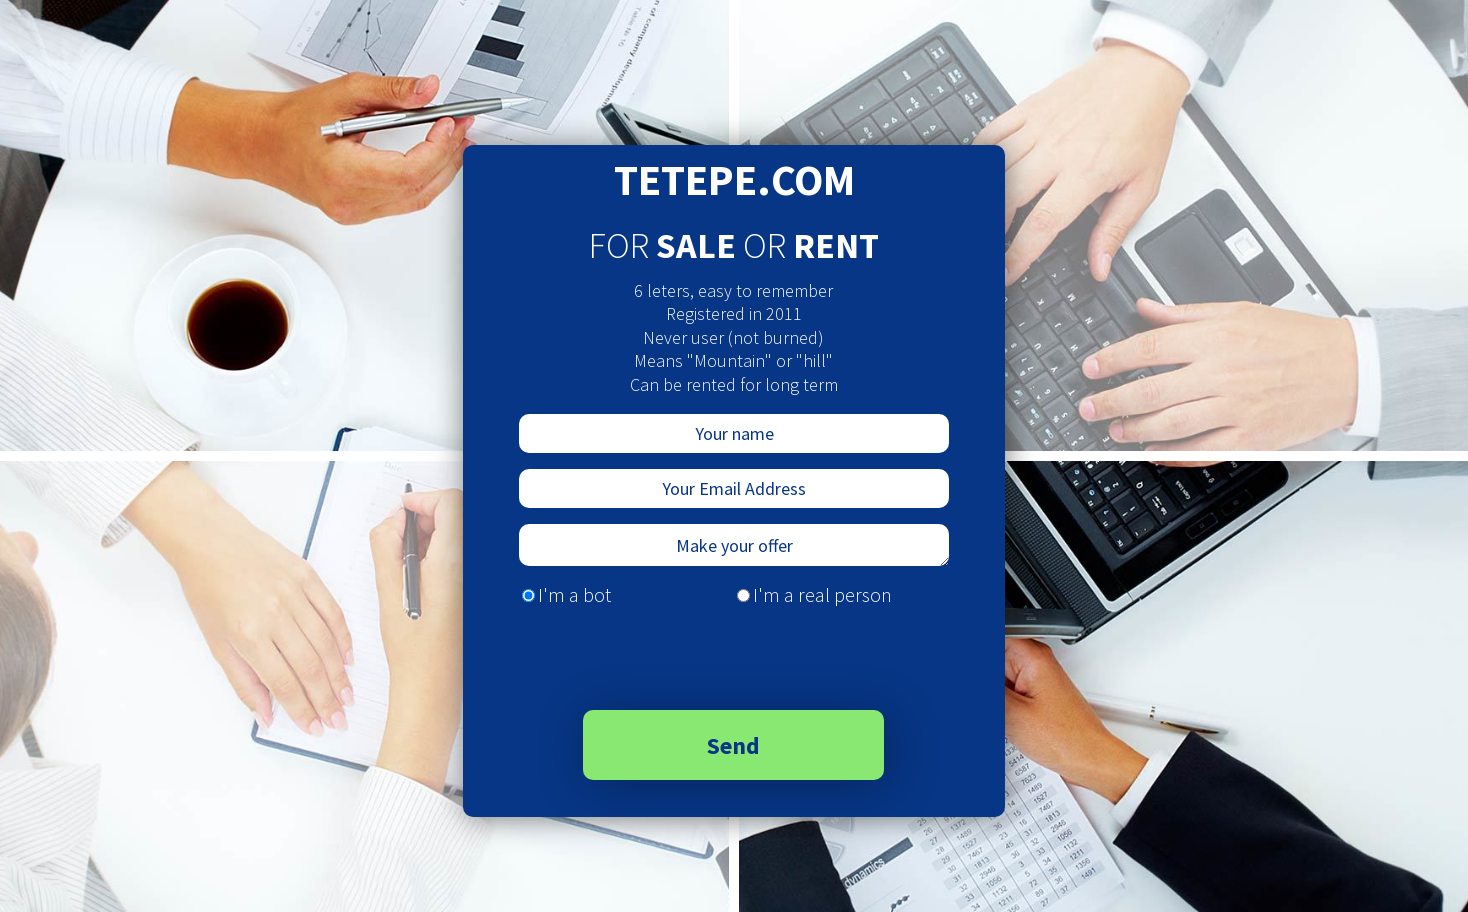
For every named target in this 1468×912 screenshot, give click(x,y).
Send (733, 745)
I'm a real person (822, 594)
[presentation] (660, 656)
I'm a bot (574, 594)
